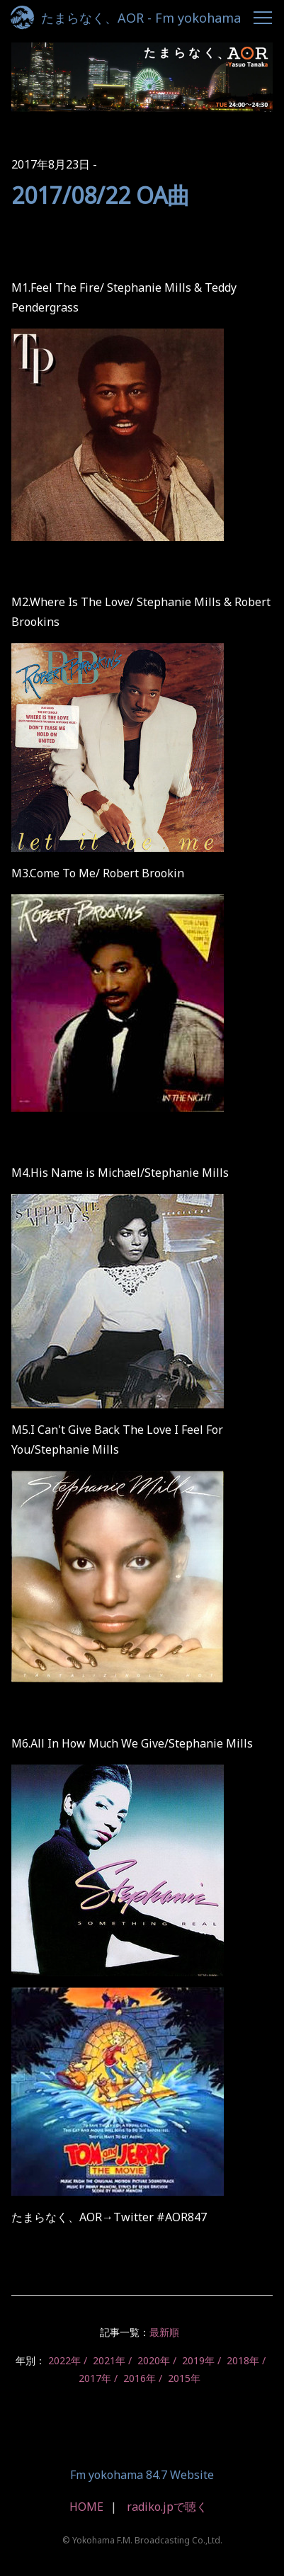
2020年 (153, 2360)
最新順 (164, 2332)
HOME (86, 2506)
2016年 (139, 2378)
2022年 (64, 2360)
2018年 (243, 2360)
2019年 (198, 2360)
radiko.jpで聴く (167, 2506)
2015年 (184, 2378)
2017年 (95, 2378)
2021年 (109, 2360)
